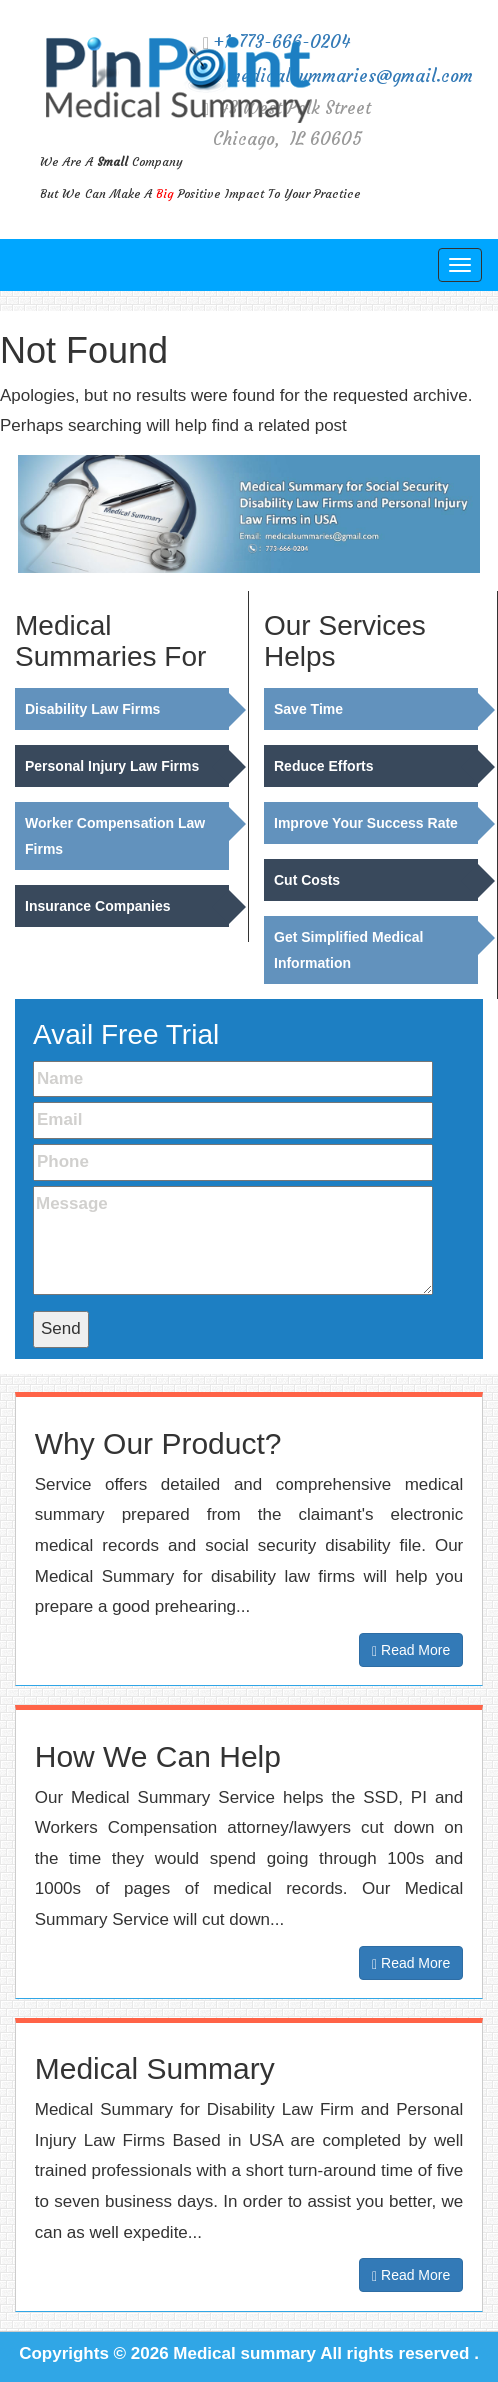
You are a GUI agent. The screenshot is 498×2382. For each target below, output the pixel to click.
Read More (411, 1650)
